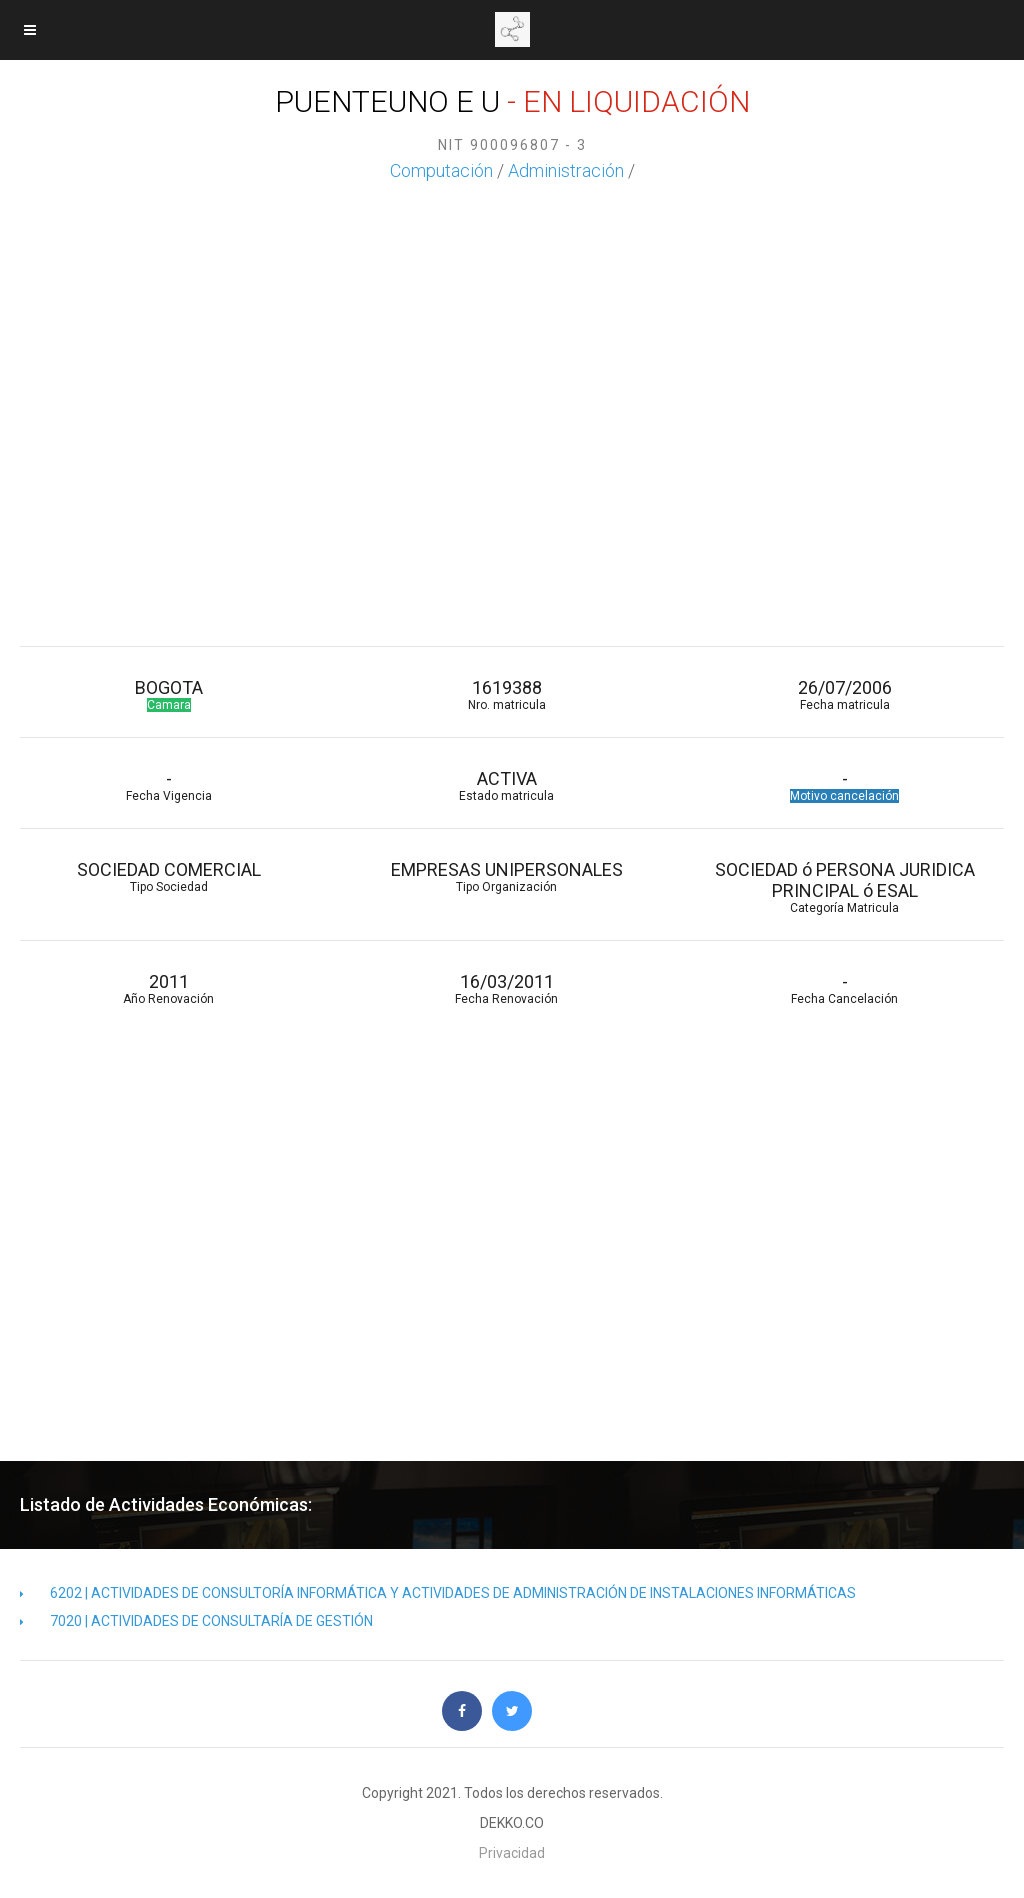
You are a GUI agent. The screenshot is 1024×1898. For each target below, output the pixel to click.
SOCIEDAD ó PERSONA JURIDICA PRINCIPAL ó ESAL (845, 887)
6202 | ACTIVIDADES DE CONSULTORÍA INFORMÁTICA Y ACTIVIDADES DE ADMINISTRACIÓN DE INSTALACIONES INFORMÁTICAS (438, 1593)
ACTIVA (507, 785)
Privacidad (512, 1853)
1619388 (507, 694)
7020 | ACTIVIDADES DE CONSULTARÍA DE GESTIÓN (196, 1621)
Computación (441, 170)
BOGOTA (169, 694)
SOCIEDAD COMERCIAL (169, 876)
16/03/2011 (507, 988)
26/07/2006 (845, 694)
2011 (169, 988)
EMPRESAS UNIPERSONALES (507, 876)
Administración (566, 170)
